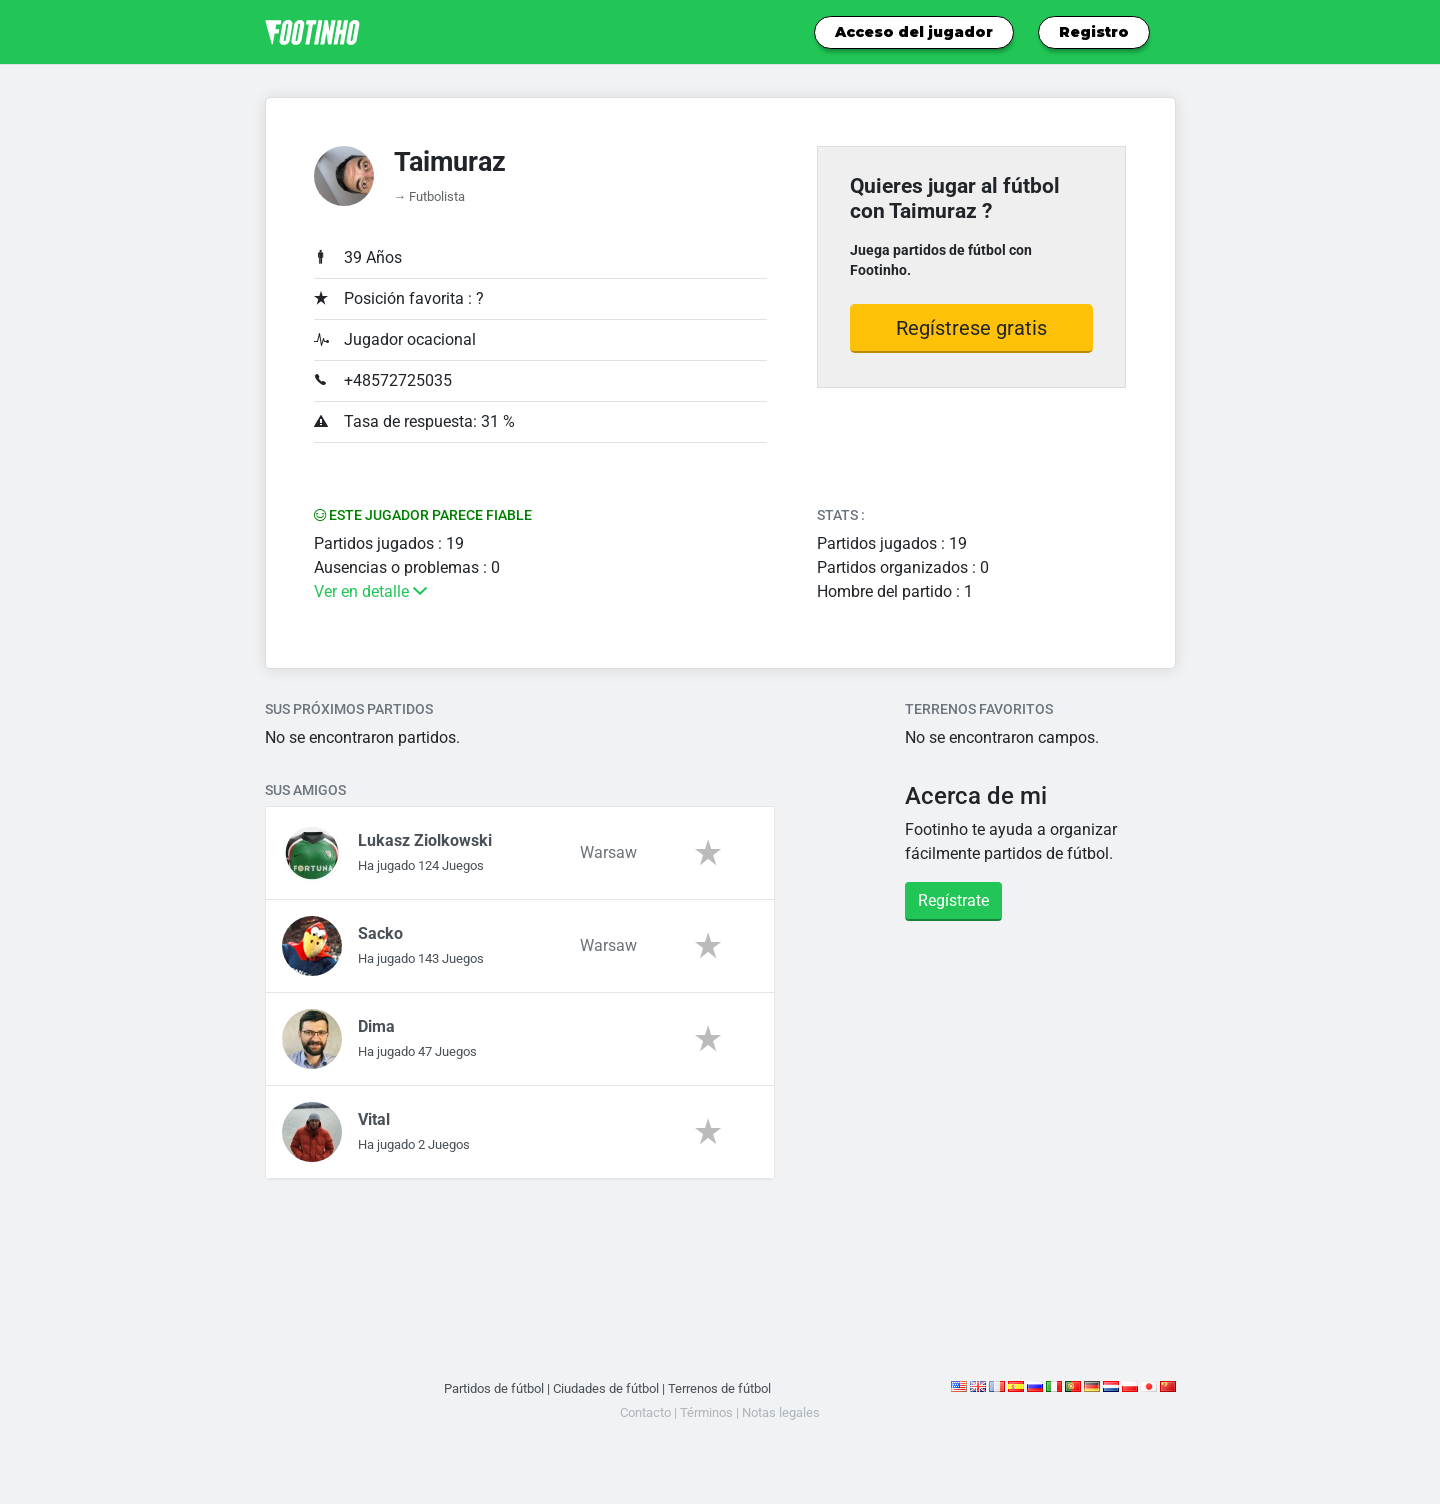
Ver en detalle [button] (370, 591)
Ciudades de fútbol (606, 1388)
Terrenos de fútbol (719, 1388)
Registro (1094, 32)
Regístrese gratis (971, 328)
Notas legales (781, 1412)
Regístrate (953, 900)
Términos (706, 1412)
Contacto (645, 1412)
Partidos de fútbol (494, 1388)
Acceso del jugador (914, 32)
